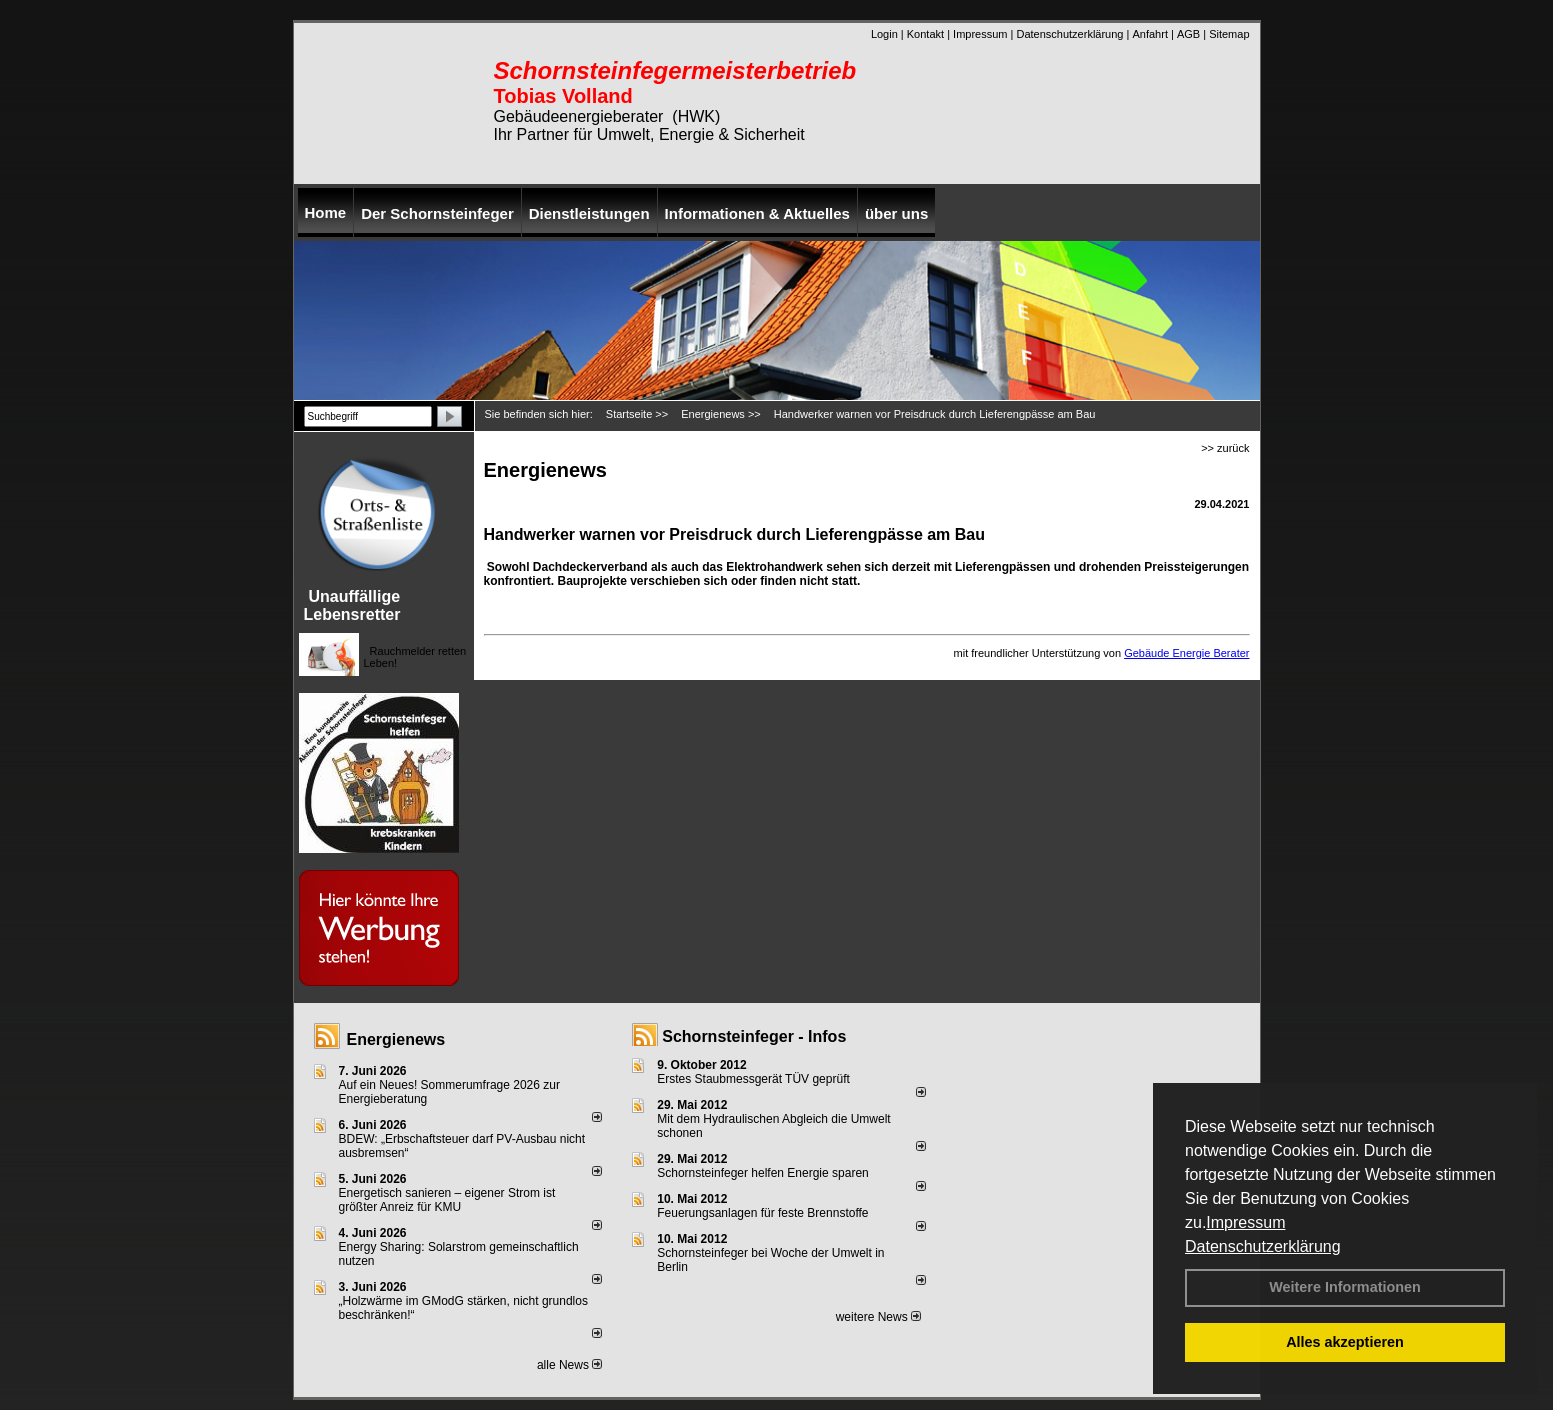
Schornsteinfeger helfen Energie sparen (762, 1173)
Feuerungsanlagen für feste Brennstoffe (762, 1213)
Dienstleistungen (589, 213)
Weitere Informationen (1345, 1287)
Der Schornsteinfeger (437, 213)
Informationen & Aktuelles (757, 213)
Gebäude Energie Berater (1186, 653)
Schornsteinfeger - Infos (754, 1036)
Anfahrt (1149, 34)
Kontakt (925, 34)
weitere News (878, 1317)
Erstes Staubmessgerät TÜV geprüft (753, 1079)
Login (884, 34)
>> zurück (1225, 448)
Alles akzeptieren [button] (1345, 1342)
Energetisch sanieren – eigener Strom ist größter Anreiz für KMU (447, 1200)
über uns (896, 213)
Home (326, 212)
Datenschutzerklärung (1263, 1246)
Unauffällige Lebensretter (352, 605)
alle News (569, 1365)
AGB (1188, 34)
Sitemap (1229, 34)
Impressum (1245, 1222)
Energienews (396, 1039)
